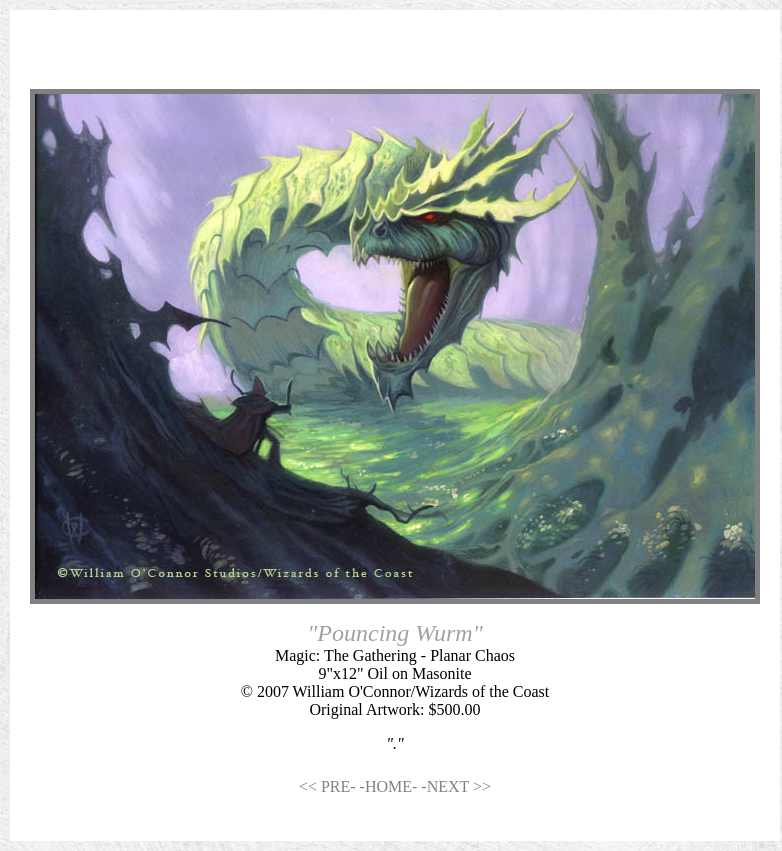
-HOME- (391, 786)
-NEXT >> (456, 786)
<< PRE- (329, 786)
